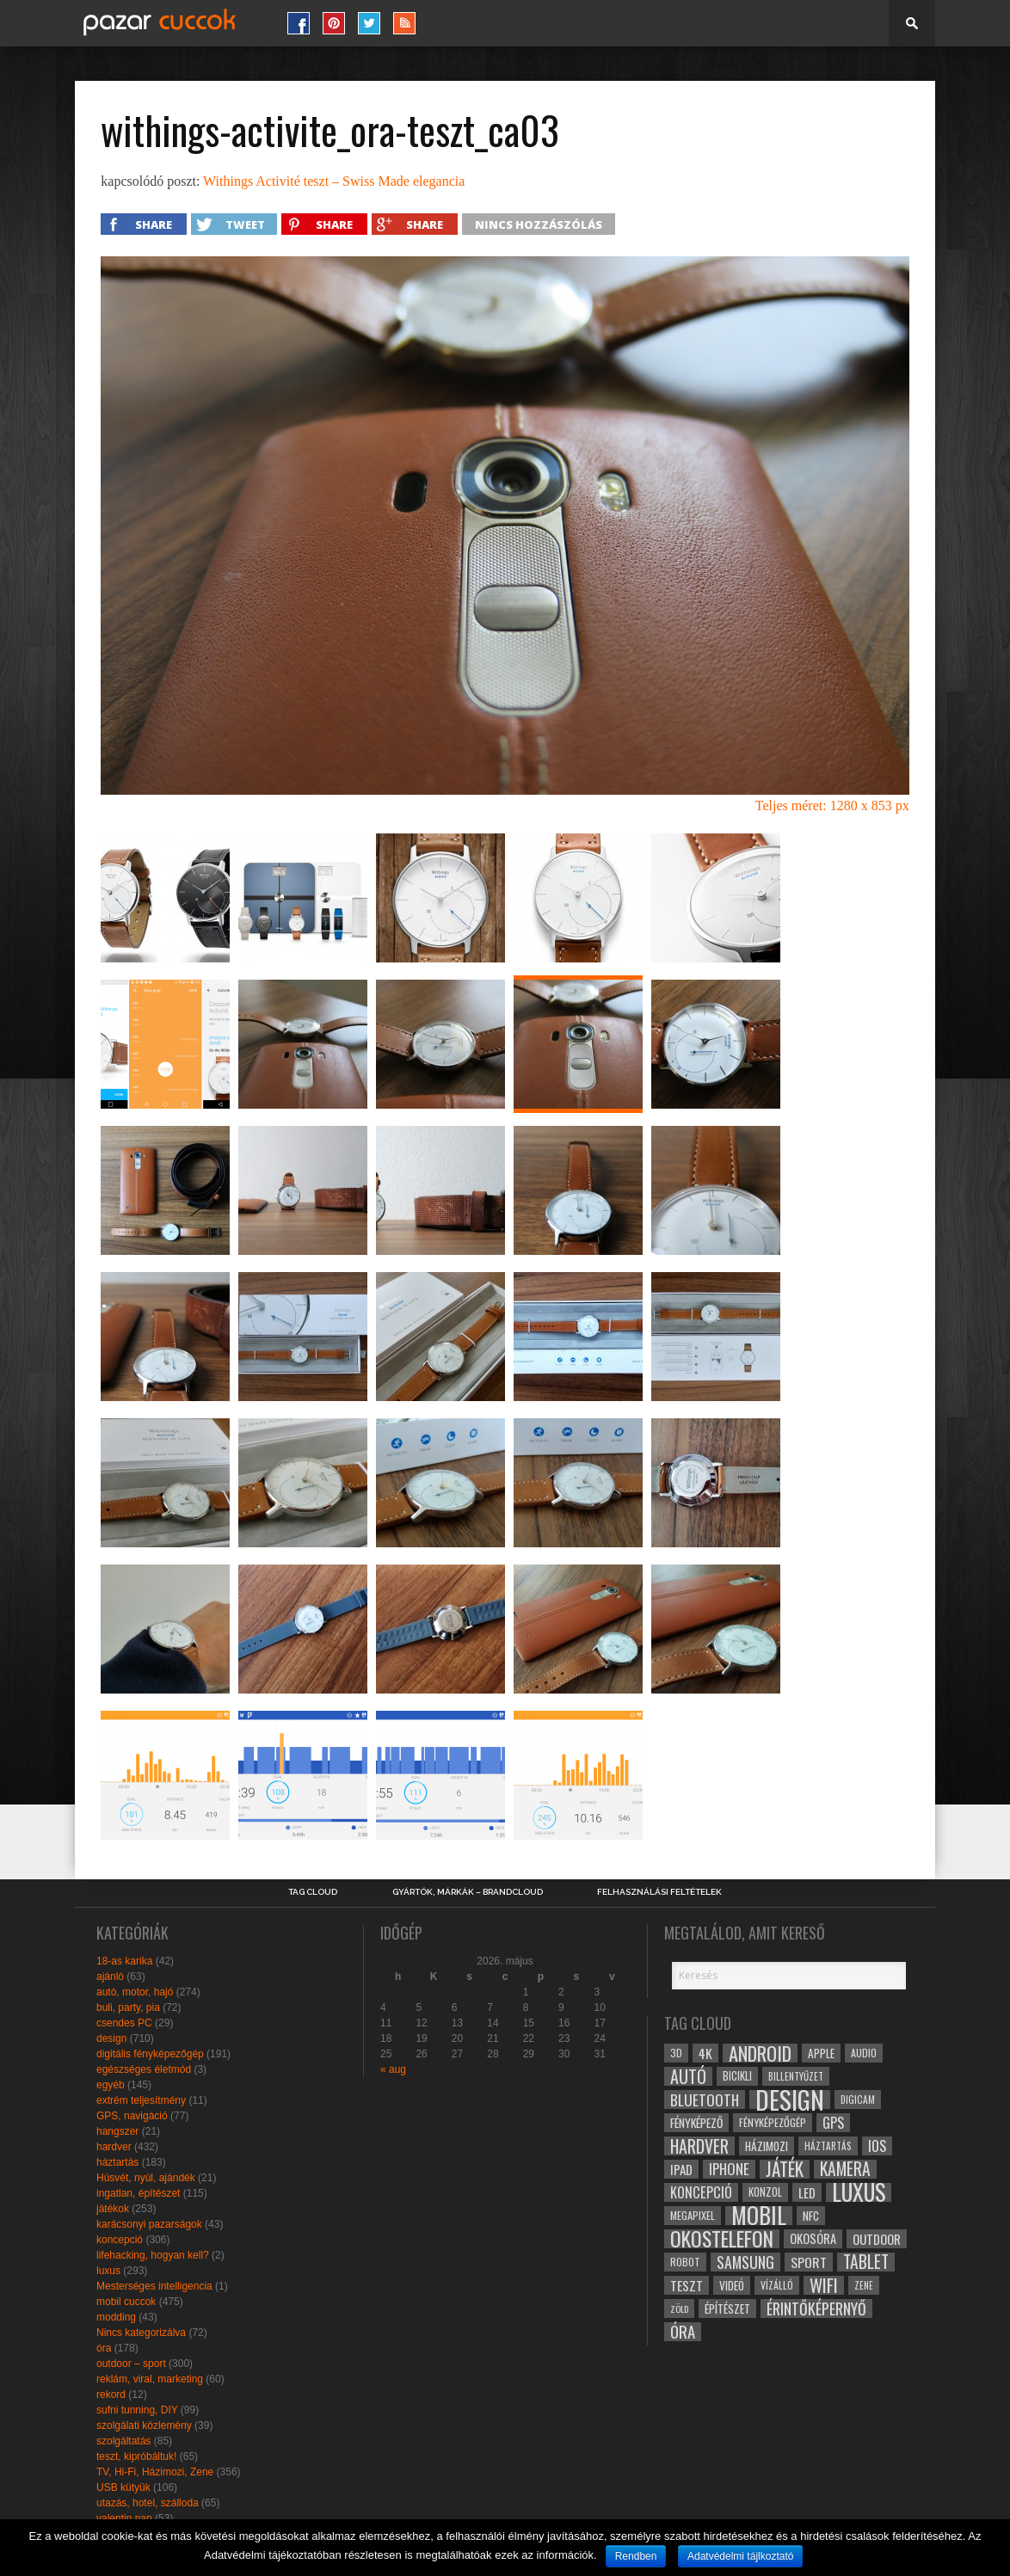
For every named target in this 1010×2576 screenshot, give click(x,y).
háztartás (117, 2162)
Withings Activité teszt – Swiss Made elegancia (334, 181)
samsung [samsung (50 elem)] (745, 2262)
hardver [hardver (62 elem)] (699, 2145)
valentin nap (124, 2518)
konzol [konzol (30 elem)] (765, 2192)
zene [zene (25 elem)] (863, 2285)
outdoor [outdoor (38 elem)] (877, 2238)
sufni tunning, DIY (137, 2410)
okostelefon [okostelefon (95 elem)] (721, 2238)
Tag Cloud (312, 1892)
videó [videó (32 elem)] (731, 2285)
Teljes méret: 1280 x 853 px (832, 805)
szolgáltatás (123, 2441)
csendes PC (124, 2023)
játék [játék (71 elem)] (785, 2169)
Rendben (636, 2556)
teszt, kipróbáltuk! (136, 2456)
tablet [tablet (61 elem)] (866, 2262)
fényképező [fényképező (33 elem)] (696, 2122)
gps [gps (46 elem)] (833, 2122)
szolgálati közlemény (144, 2425)
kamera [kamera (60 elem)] (845, 2169)
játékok (112, 2209)
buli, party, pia (128, 2007)
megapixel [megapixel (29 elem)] (692, 2215)
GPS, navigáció (132, 2116)
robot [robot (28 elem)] (685, 2261)
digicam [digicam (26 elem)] (858, 2099)
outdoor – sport (131, 2364)
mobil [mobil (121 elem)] (758, 2215)
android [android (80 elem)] (760, 2053)
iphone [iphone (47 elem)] (729, 2169)
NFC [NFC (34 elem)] (811, 2215)
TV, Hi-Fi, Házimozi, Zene (154, 2472)
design (111, 2038)
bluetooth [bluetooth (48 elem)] (704, 2099)
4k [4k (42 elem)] (705, 2053)
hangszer (117, 2131)
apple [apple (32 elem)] (821, 2053)
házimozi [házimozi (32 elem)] (766, 2146)
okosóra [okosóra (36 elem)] (813, 2238)
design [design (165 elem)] (789, 2099)
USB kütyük (123, 2487)
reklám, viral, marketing (149, 2379)
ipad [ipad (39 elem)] (681, 2169)
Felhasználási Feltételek (659, 1892)
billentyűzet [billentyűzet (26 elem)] (795, 2076)
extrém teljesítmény (141, 2100)
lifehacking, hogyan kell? (152, 2255)
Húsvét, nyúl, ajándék (145, 2178)
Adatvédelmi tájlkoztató (740, 2556)
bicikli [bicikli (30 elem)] (737, 2076)
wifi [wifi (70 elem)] (824, 2285)
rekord (111, 2394)
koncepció (119, 2240)
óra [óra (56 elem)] (682, 2331)
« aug (393, 2069)
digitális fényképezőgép (150, 2054)
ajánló (110, 1976)
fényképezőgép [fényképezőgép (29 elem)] (772, 2122)
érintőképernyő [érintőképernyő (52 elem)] (816, 2308)
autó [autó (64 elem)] (688, 2076)
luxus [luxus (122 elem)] (858, 2192)
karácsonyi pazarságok (149, 2224)
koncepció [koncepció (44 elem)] (701, 2192)
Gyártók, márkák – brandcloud (467, 1892)
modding (116, 2317)
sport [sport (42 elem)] (809, 2262)
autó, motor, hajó (134, 1992)
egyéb (110, 2085)
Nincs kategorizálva (141, 2333)
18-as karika (124, 1961)
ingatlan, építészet (138, 2193)
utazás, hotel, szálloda (147, 2503)
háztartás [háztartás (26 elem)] (828, 2145)
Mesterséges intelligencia (154, 2286)
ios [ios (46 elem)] (877, 2145)
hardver (114, 2147)
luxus (108, 2271)
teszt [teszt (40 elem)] (686, 2285)
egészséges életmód (143, 2069)
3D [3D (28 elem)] (676, 2052)
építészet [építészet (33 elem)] (727, 2308)
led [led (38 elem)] (807, 2192)
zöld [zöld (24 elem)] (679, 2308)
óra (103, 2348)
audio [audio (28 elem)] (864, 2052)
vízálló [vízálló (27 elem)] (777, 2285)
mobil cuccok (126, 2302)
